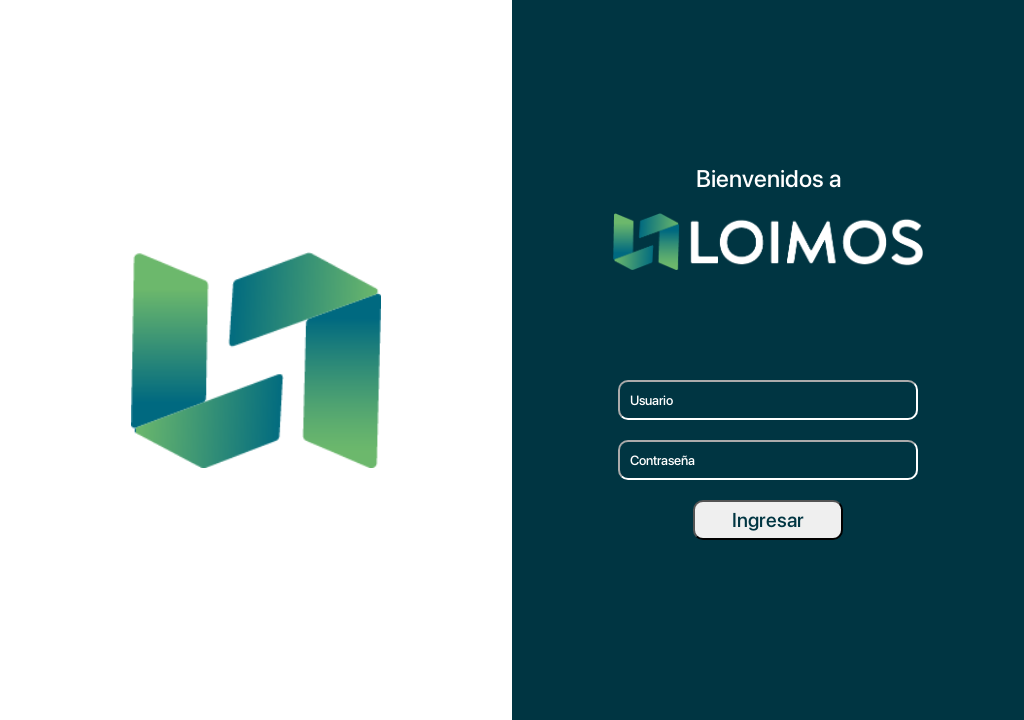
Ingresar (768, 520)
